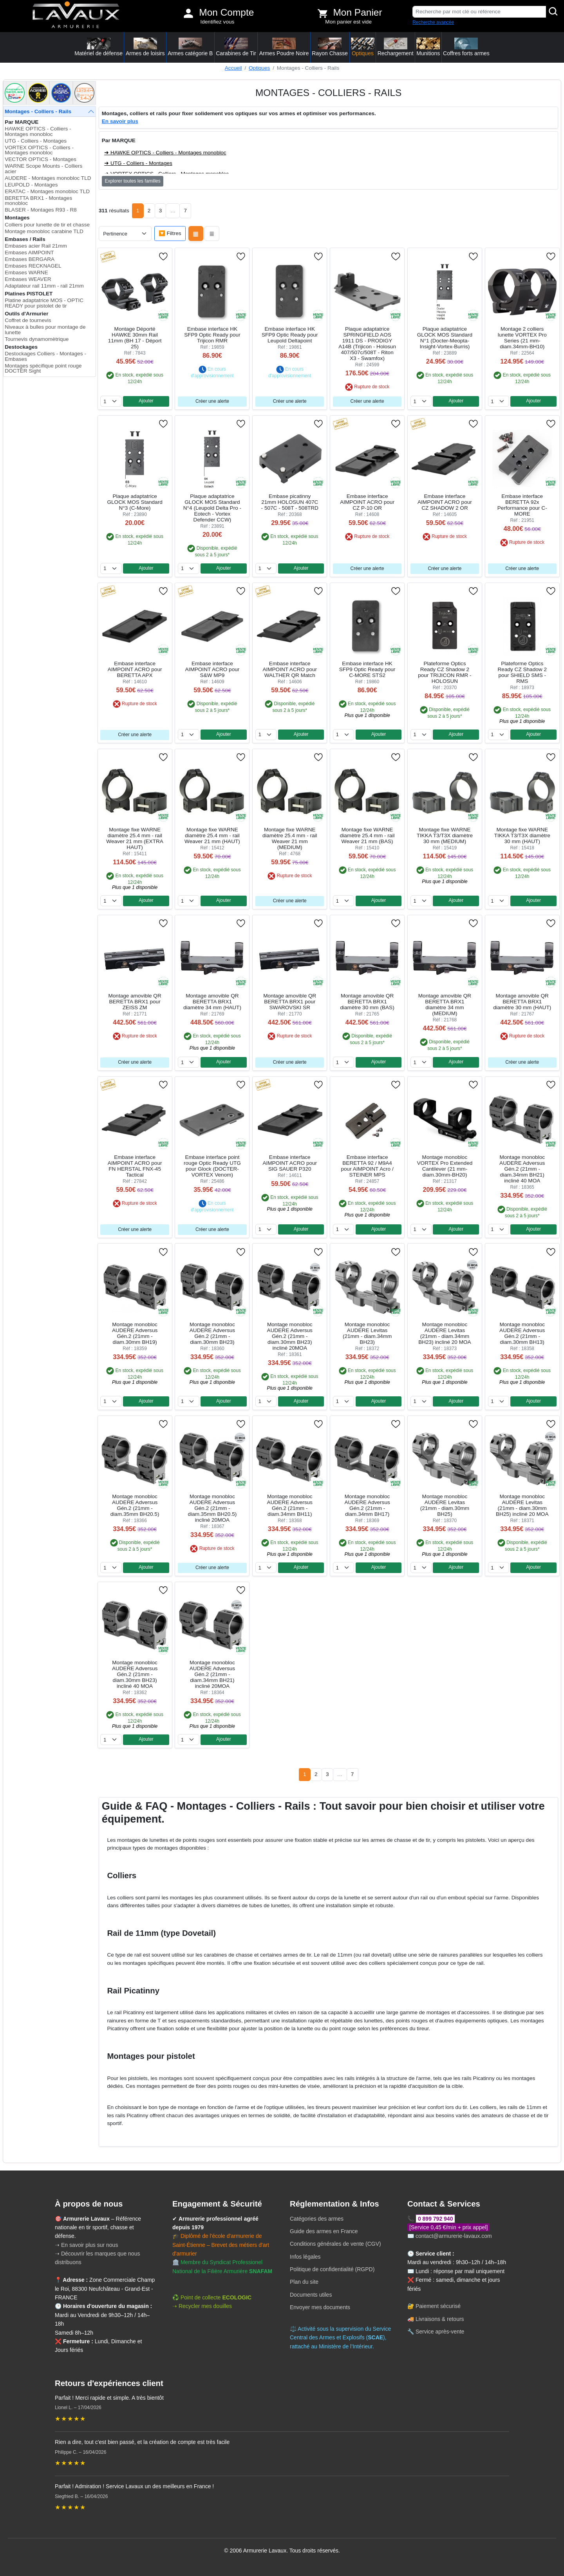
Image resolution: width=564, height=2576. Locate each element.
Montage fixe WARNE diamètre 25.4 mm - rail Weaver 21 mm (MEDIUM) (289, 838)
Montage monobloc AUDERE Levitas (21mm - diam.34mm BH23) (367, 1333)
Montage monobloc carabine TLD (44, 231)
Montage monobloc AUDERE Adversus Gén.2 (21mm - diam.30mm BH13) (522, 1333)
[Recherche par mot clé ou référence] (479, 12)
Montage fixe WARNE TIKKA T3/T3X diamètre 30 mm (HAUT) (522, 835)
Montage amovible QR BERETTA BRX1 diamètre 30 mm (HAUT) (522, 1001)
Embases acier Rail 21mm (36, 246)
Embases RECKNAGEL (33, 266)
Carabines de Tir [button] (236, 47)
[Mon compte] (188, 13)
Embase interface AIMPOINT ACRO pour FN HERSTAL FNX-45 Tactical (135, 1166)
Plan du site (304, 2282)
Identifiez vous (217, 22)
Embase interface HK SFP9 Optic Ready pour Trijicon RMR (212, 335)
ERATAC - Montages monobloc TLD (47, 191)
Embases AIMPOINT (29, 252)
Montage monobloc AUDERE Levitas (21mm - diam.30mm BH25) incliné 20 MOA (522, 1505)
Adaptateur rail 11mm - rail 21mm (44, 286)
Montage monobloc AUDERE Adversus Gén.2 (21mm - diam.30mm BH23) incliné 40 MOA (134, 1674)
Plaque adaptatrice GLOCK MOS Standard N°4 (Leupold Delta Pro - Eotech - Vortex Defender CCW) (212, 508)
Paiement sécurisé (438, 2306)
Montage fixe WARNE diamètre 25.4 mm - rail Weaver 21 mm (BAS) (367, 835)
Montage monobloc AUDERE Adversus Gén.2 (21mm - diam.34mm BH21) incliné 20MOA (212, 1674)
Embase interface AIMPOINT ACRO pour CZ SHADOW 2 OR (445, 502)
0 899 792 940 (435, 2219)
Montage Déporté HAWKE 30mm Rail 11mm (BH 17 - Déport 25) (135, 337)
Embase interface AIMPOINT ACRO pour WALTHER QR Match (289, 669)
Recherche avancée (433, 22)
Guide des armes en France (324, 2231)
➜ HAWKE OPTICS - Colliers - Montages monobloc (165, 153)
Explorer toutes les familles (133, 181)
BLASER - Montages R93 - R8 (41, 210)
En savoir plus (120, 121)
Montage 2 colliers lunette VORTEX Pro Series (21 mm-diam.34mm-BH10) (522, 337)
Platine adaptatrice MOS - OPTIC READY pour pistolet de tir (44, 303)
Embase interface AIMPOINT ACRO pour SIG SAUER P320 (289, 1163)
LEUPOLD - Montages (31, 185)
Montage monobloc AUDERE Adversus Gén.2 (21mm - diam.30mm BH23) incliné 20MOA (290, 1336)
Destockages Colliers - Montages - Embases (45, 356)
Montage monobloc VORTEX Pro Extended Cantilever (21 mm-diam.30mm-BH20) (445, 1166)
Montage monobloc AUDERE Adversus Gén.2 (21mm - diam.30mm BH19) (134, 1333)
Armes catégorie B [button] (190, 47)
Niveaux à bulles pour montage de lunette (45, 329)
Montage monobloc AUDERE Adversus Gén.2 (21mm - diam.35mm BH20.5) (134, 1505)
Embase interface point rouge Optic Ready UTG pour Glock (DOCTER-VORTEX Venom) (212, 1166)
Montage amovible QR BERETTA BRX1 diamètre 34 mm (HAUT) (212, 1001)
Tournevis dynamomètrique (37, 339)
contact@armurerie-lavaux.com (454, 2236)
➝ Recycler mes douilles (202, 2306)
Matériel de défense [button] (98, 47)
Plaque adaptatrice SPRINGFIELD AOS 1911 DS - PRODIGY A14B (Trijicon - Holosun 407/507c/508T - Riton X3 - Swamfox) (367, 343)
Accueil (233, 68)
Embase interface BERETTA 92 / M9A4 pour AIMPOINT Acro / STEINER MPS (367, 1166)
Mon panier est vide (348, 22)
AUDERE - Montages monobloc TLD (48, 178)
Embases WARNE (26, 272)
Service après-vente (440, 2331)
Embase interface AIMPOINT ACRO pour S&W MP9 (212, 669)
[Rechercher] (553, 12)
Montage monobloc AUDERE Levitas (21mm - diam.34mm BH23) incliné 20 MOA (444, 1333)
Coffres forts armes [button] (466, 47)
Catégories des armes (316, 2219)
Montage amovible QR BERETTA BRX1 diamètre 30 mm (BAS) (367, 1001)
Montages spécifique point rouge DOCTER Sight (43, 368)
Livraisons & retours (440, 2319)
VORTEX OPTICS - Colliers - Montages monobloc (39, 150)
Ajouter (146, 401)
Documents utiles (311, 2295)
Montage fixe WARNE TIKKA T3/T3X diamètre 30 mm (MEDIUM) (445, 835)
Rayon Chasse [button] (330, 47)
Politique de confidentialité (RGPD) (332, 2269)
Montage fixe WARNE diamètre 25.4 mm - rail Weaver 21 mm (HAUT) (212, 835)
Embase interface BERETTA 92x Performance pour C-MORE (522, 505)
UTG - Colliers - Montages (36, 141)
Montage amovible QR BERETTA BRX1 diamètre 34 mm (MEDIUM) (444, 1004)
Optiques (259, 68)
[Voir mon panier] (323, 13)
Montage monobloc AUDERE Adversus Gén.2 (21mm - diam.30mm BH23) (212, 1333)
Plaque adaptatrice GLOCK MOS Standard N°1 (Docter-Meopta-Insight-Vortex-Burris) (444, 337)
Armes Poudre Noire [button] (284, 47)
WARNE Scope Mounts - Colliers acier (43, 168)
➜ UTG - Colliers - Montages (138, 163)
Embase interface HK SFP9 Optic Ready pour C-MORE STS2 (367, 669)
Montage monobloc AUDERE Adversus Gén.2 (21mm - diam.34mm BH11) (290, 1505)
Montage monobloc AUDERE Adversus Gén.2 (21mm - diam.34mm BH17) (367, 1505)
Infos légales (305, 2257)
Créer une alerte (212, 401)
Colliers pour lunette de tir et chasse (47, 225)
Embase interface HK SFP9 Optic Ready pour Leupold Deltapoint (290, 335)
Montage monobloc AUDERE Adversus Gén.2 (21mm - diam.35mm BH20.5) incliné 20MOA (212, 1508)
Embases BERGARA (29, 259)
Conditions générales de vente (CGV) (335, 2244)
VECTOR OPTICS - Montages (40, 159)
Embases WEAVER (28, 279)
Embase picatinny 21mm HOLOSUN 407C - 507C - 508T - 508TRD (289, 502)
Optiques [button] (362, 47)
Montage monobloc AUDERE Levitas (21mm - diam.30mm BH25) (444, 1505)
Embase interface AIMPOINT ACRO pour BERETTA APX (135, 669)
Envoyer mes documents (320, 2307)
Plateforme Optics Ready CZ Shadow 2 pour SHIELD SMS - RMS (522, 672)
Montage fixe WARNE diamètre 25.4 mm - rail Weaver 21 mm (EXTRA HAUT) (134, 838)
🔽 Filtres (170, 233)
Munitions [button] (428, 47)
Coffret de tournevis (28, 320)
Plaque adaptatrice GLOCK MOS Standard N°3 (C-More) (134, 502)
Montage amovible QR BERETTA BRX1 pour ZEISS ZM (134, 1001)
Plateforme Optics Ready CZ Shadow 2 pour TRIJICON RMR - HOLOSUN (444, 672)
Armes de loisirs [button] (145, 47)
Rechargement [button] (396, 47)
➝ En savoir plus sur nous (86, 2245)
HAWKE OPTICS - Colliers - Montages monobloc (38, 131)
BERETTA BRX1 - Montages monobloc (38, 200)
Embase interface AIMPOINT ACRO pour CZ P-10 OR (367, 502)
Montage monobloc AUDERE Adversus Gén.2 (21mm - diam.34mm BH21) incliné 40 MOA (522, 1169)
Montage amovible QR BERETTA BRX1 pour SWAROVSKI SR (289, 1001)
